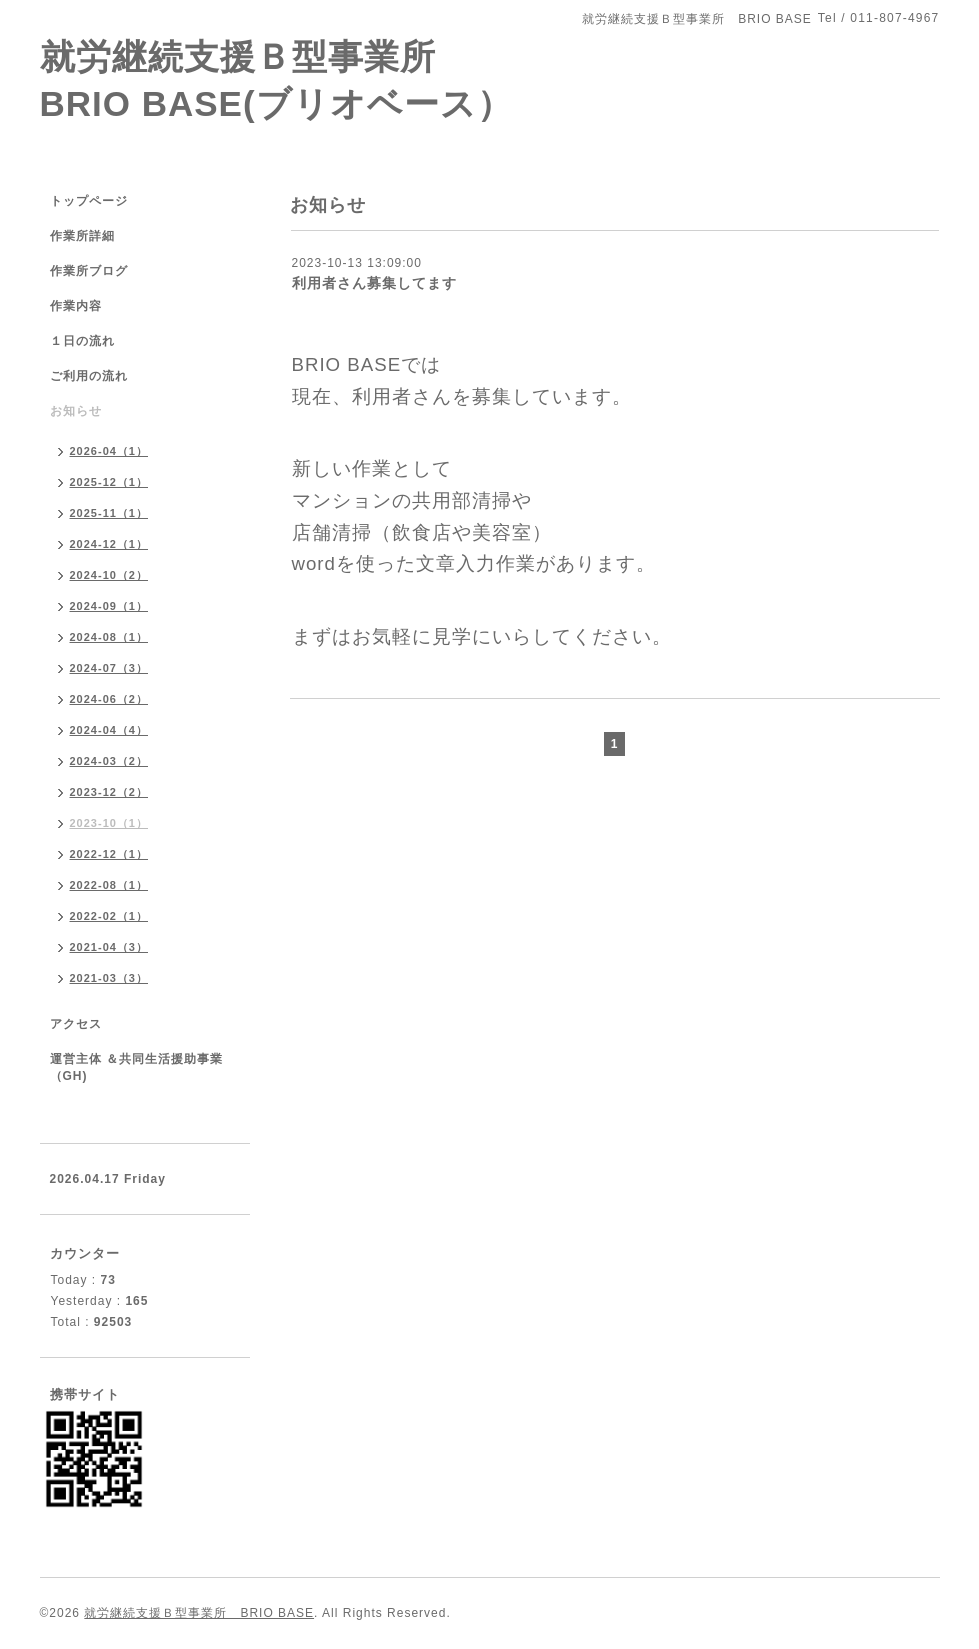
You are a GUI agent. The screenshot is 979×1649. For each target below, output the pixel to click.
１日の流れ (82, 341)
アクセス (76, 1024)
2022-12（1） (109, 854)
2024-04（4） (109, 730)
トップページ (89, 201)
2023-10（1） (109, 823)
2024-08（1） (109, 637)
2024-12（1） (109, 544)
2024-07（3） (109, 668)
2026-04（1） (109, 451)
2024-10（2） (109, 575)
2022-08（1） (109, 885)
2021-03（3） (109, 978)
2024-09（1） (109, 606)
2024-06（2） (109, 699)
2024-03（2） (109, 761)
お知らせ (76, 411)
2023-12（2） (109, 792)
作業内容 (76, 306)
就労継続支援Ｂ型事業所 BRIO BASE (199, 1613)
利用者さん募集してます (374, 283)
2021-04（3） (109, 947)
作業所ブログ (89, 271)
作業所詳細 (82, 236)
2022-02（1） (109, 916)
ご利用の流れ (89, 376)
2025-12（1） (109, 482)
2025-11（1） (109, 513)
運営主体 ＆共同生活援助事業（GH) (136, 1067)
